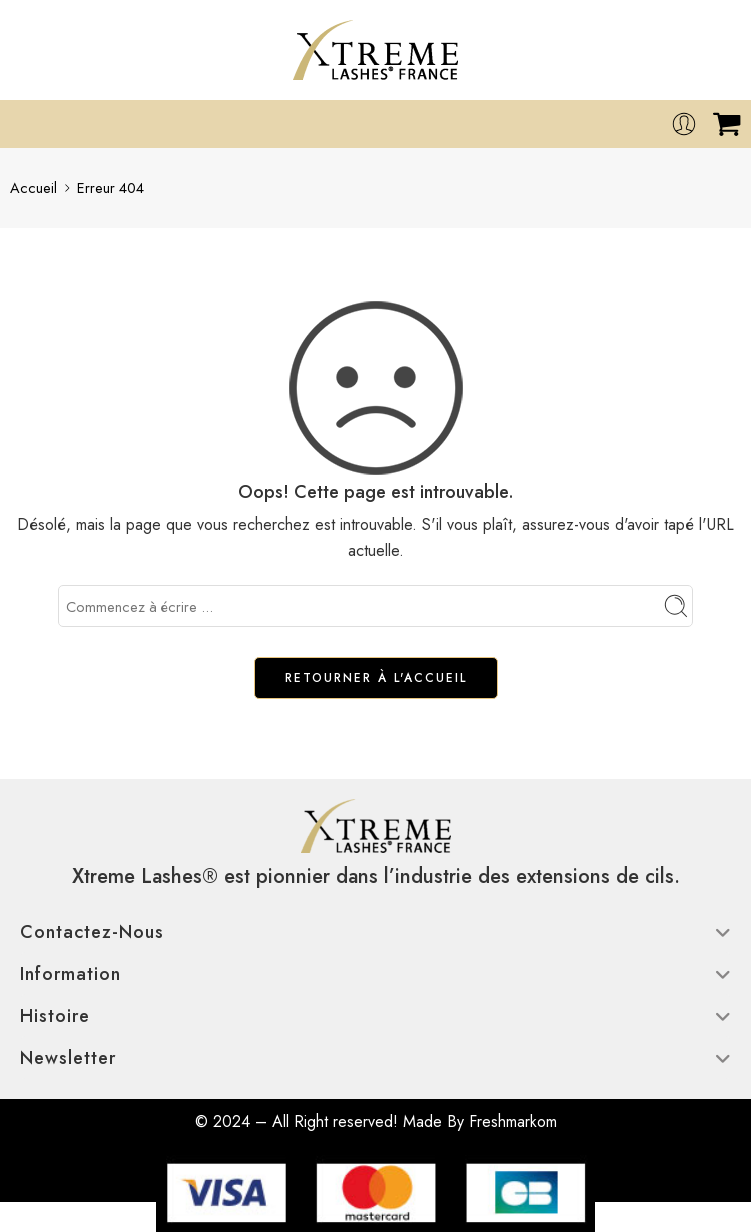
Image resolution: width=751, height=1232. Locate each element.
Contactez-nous (375, 932)
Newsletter (375, 1058)
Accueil (33, 187)
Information (375, 974)
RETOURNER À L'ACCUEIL (376, 678)
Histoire (375, 1016)
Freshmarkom (513, 1121)
